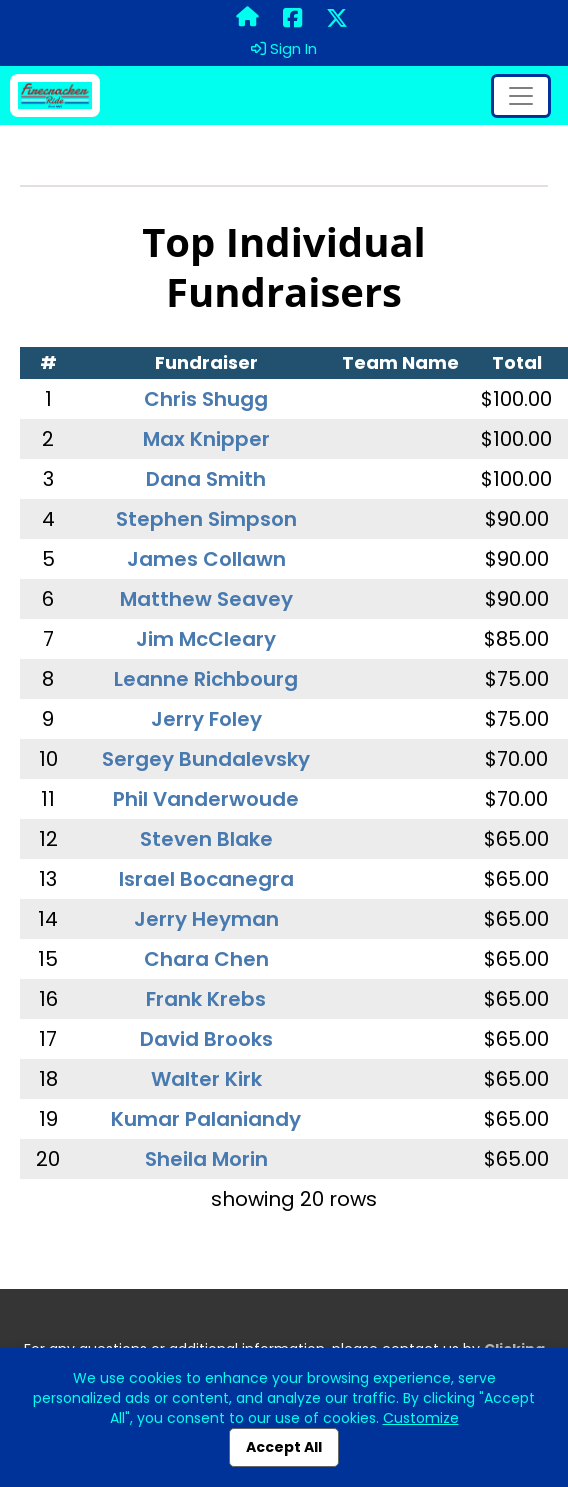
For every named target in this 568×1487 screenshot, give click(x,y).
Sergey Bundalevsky (206, 759)
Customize (421, 1418)
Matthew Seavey (206, 599)
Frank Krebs (206, 999)
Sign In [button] (284, 49)
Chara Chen (206, 959)
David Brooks (206, 1039)
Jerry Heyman (206, 919)
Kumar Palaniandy (206, 1119)
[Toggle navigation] (521, 96)
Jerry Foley (206, 719)
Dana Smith (206, 479)
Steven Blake (206, 839)
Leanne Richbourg (206, 679)
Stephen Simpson (206, 519)
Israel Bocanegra (206, 879)
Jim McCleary (206, 639)
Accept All (284, 1447)
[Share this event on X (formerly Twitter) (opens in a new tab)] (337, 19)
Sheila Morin (206, 1159)
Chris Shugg (206, 399)
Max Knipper (206, 439)
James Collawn (206, 559)
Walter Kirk (206, 1079)
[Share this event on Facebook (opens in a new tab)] (292, 19)
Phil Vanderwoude (206, 799)
